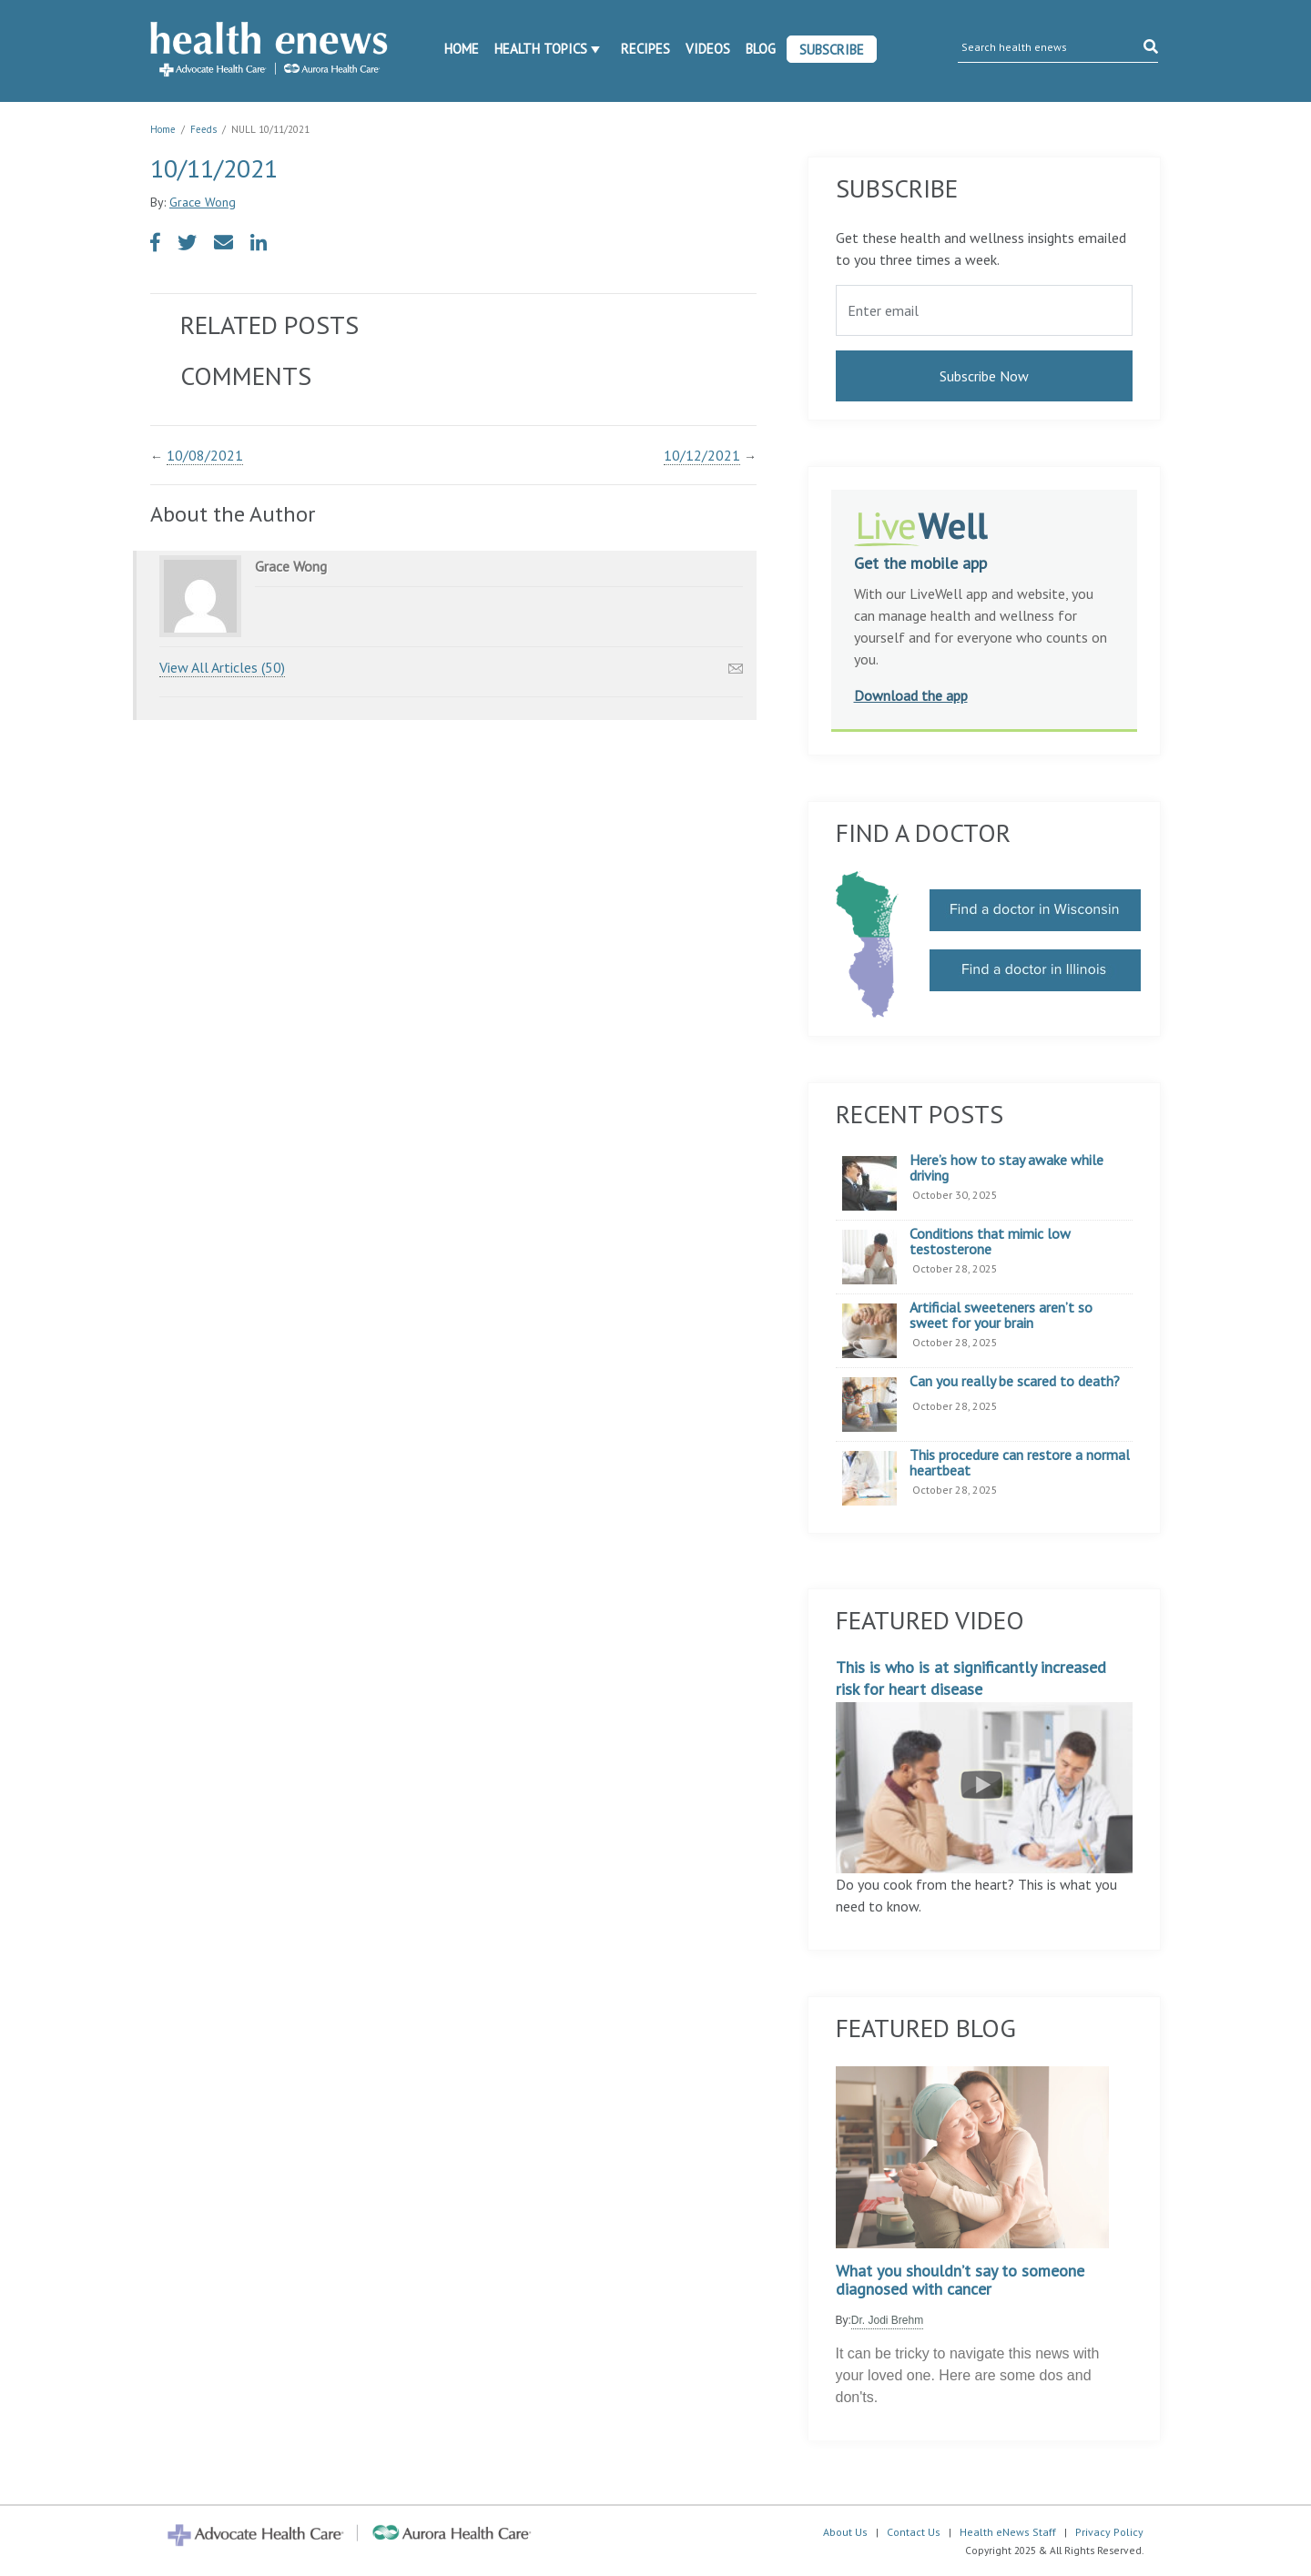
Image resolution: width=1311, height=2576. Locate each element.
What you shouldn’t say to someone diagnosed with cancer (960, 2280)
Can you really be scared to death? (1015, 1382)
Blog (761, 48)
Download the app (911, 695)
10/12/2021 (702, 455)
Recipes (645, 48)
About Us (845, 2532)
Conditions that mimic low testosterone (990, 1242)
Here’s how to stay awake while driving (1006, 1168)
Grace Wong (202, 202)
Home (461, 48)
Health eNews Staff (1008, 2532)
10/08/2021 (205, 455)
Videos (708, 48)
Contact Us (913, 2532)
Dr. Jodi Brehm (887, 2320)
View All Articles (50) (222, 667)
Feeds (203, 129)
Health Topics (540, 48)
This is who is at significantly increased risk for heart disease (984, 1765)
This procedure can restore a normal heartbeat (1020, 1463)
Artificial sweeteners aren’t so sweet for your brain (1001, 1316)
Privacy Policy (1109, 2532)
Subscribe (831, 49)
